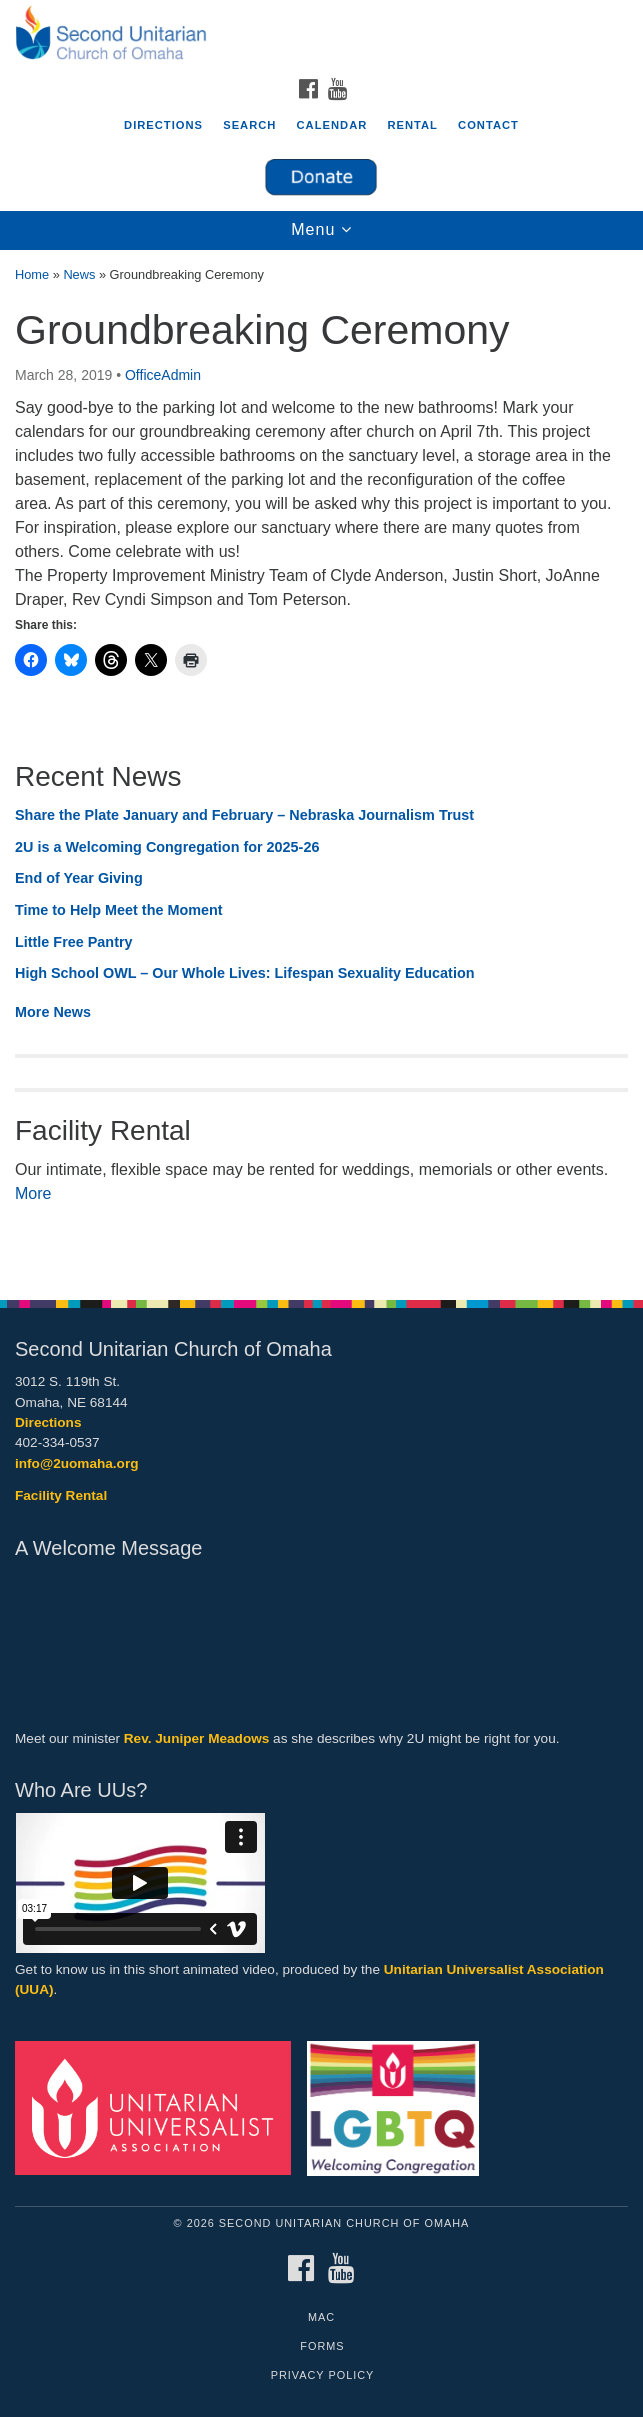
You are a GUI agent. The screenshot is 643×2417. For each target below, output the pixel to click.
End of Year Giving (79, 878)
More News (53, 1012)
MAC (321, 2317)
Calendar (332, 125)
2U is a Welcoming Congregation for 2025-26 (167, 847)
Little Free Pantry (74, 942)
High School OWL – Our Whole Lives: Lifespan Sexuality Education (245, 973)
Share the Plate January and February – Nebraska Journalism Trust (244, 815)
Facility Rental (61, 1495)
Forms (322, 2346)
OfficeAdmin (163, 375)
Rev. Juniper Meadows (197, 1738)
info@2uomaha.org (77, 1463)
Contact (488, 125)
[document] (321, 764)
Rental (412, 125)
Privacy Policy (323, 2375)
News (79, 274)
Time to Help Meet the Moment (119, 910)
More (33, 1193)
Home (32, 274)
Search (249, 125)
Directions (163, 125)
